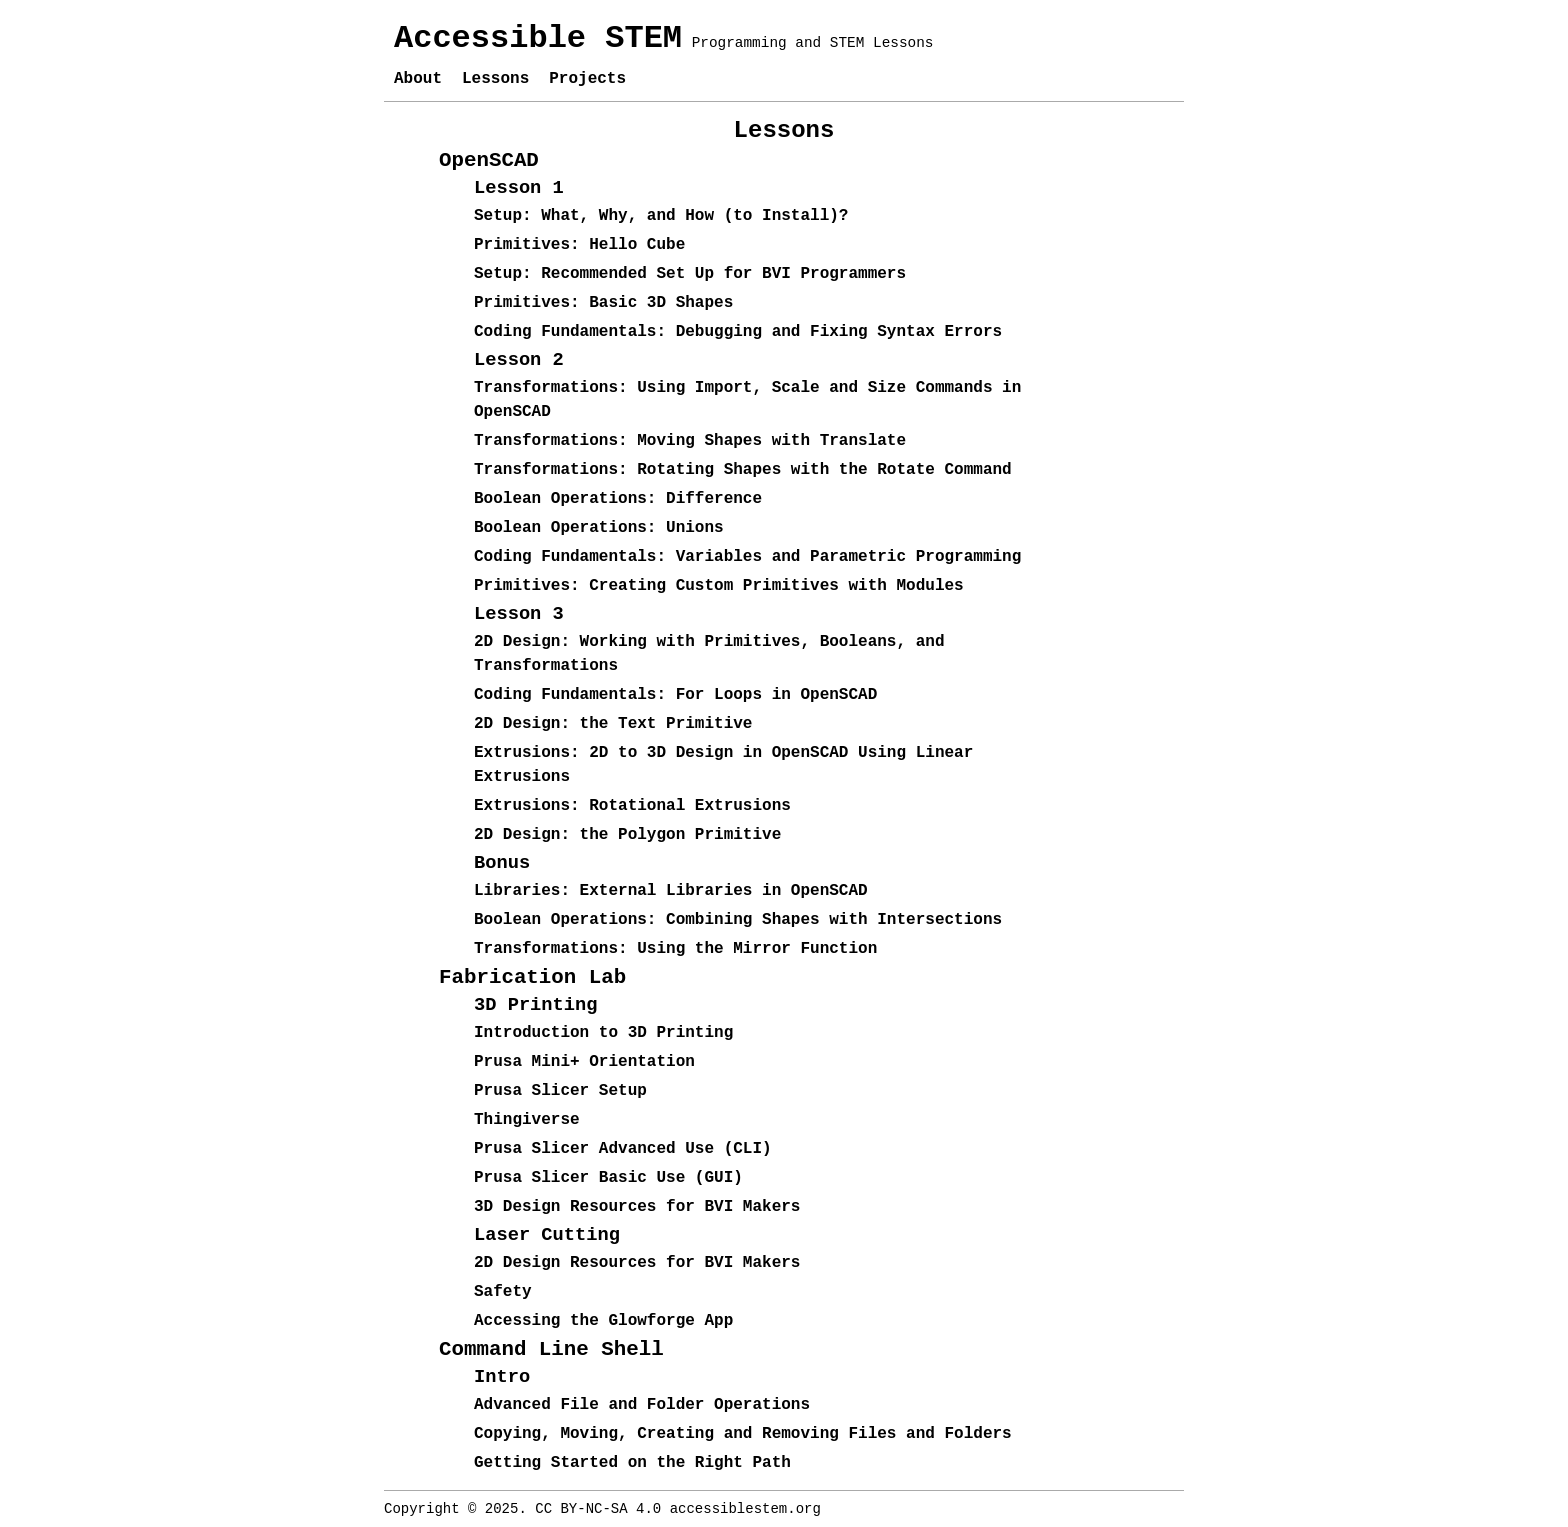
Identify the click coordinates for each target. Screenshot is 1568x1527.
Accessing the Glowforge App (603, 1321)
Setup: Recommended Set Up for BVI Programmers (690, 274)
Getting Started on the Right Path (632, 1463)
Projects (587, 79)
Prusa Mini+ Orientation (584, 1062)
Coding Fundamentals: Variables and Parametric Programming (747, 557)
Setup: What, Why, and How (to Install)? (661, 216)
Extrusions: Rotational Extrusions (632, 806)
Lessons (495, 79)
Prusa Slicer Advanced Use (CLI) (623, 1149)
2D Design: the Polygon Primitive (627, 835)
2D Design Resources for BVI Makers (637, 1263)
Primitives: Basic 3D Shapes (603, 303)
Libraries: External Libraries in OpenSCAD (671, 891)
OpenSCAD (489, 160)
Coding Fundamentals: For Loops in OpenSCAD (675, 695)
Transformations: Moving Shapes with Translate (690, 441)
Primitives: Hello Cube (579, 245)
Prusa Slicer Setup (560, 1091)
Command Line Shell (551, 1349)
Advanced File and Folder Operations (642, 1405)
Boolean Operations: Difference (618, 499)
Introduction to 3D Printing (603, 1033)
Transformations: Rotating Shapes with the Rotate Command (743, 470)
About (418, 79)
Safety (503, 1292)
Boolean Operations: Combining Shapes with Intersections (738, 920)
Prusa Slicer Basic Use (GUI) (608, 1178)
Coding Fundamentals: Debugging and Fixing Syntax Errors (738, 332)
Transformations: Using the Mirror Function (675, 949)
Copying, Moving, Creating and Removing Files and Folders (743, 1434)
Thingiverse (527, 1120)
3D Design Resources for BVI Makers (637, 1207)
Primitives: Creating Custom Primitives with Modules (719, 586)
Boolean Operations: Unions (599, 528)
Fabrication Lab (532, 977)
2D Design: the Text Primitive (613, 724)
